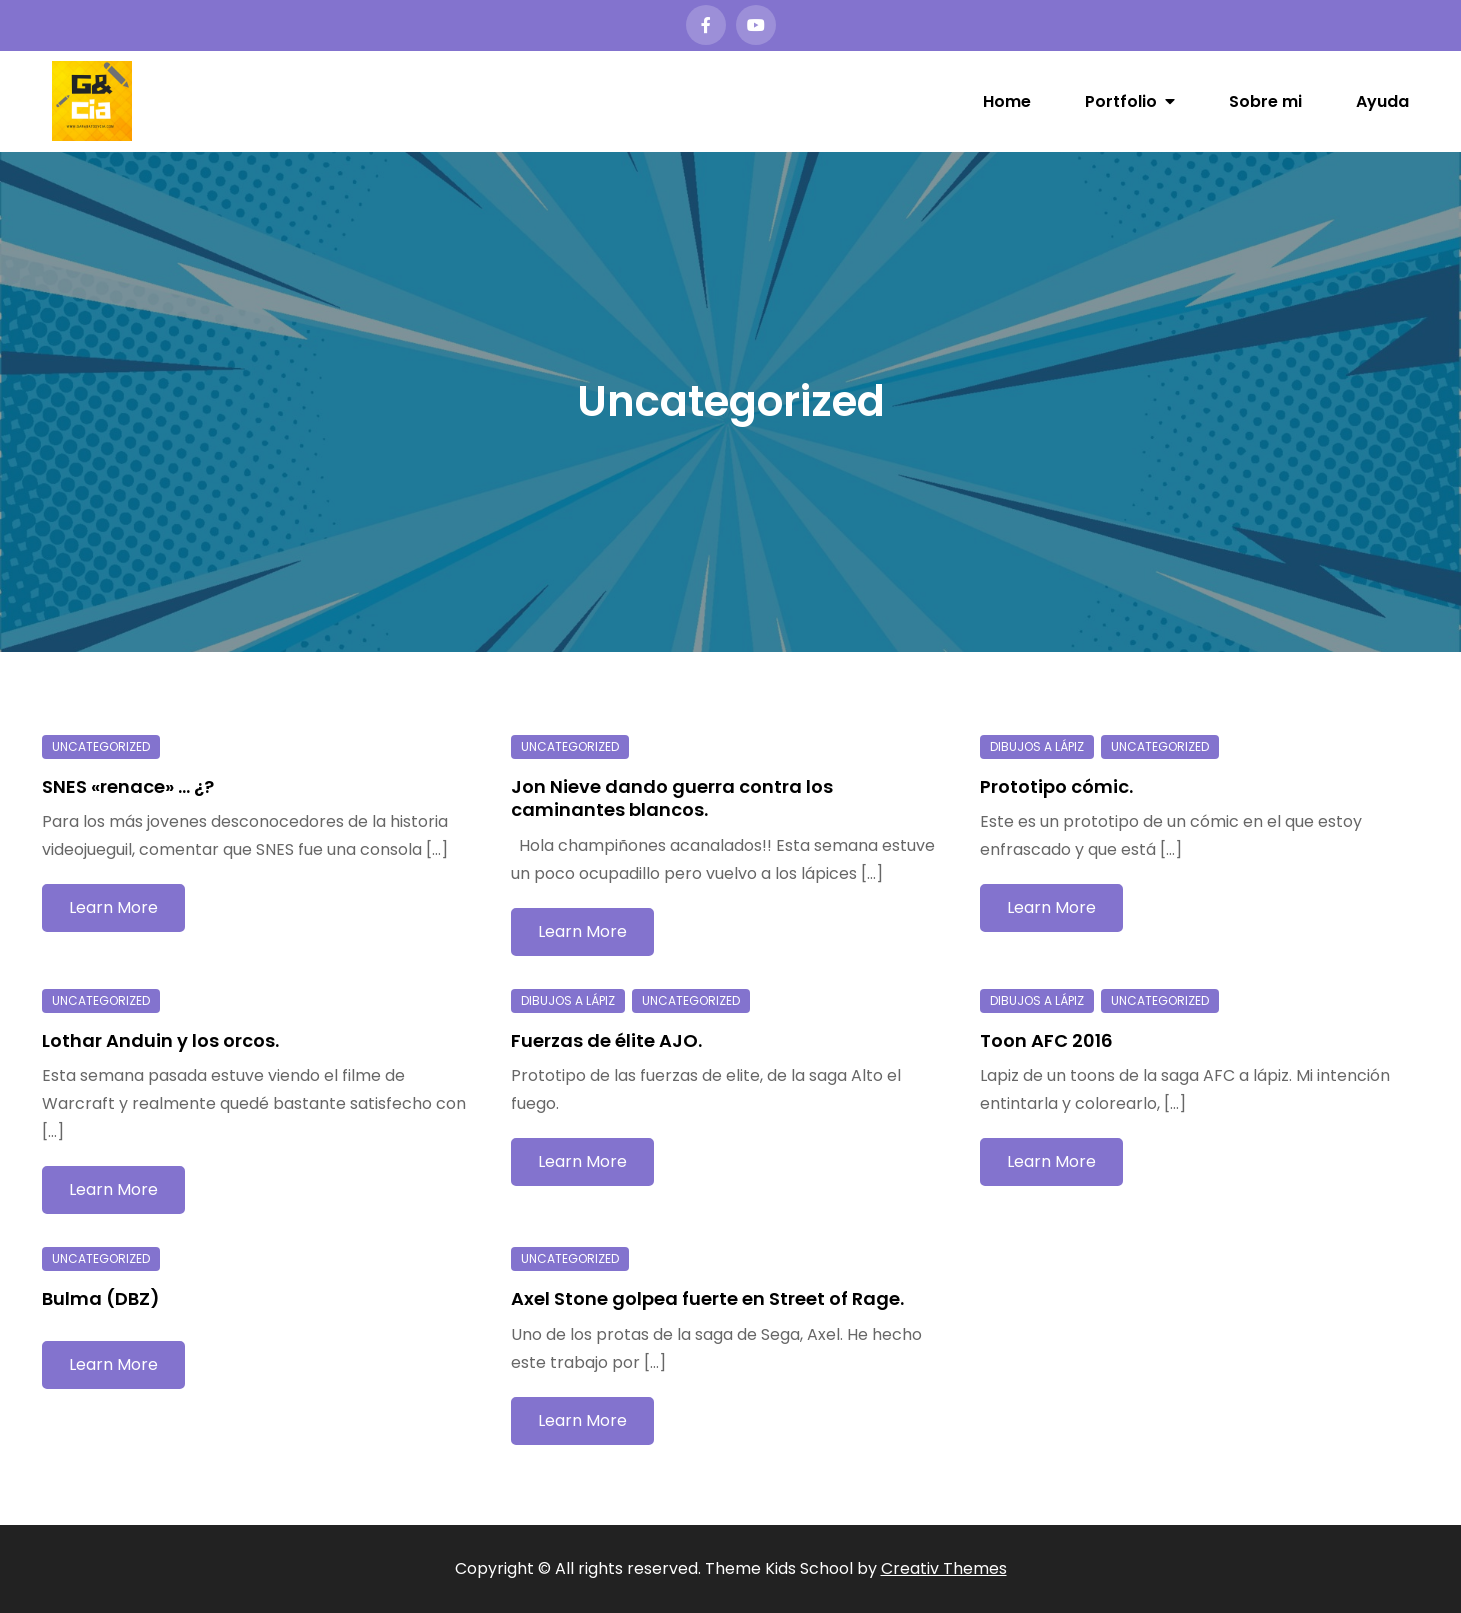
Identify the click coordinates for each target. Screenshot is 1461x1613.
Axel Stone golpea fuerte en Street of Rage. (707, 1298)
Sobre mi (1265, 101)
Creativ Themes (944, 1568)
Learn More (113, 907)
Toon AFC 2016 (1046, 1040)
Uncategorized (101, 746)
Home (1007, 101)
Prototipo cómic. (1056, 786)
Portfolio (1121, 101)
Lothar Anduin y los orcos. (160, 1040)
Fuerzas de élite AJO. (606, 1040)
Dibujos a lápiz (1037, 746)
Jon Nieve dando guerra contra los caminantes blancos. (672, 798)
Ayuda (1382, 101)
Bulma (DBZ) (101, 1298)
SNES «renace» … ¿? (128, 786)
